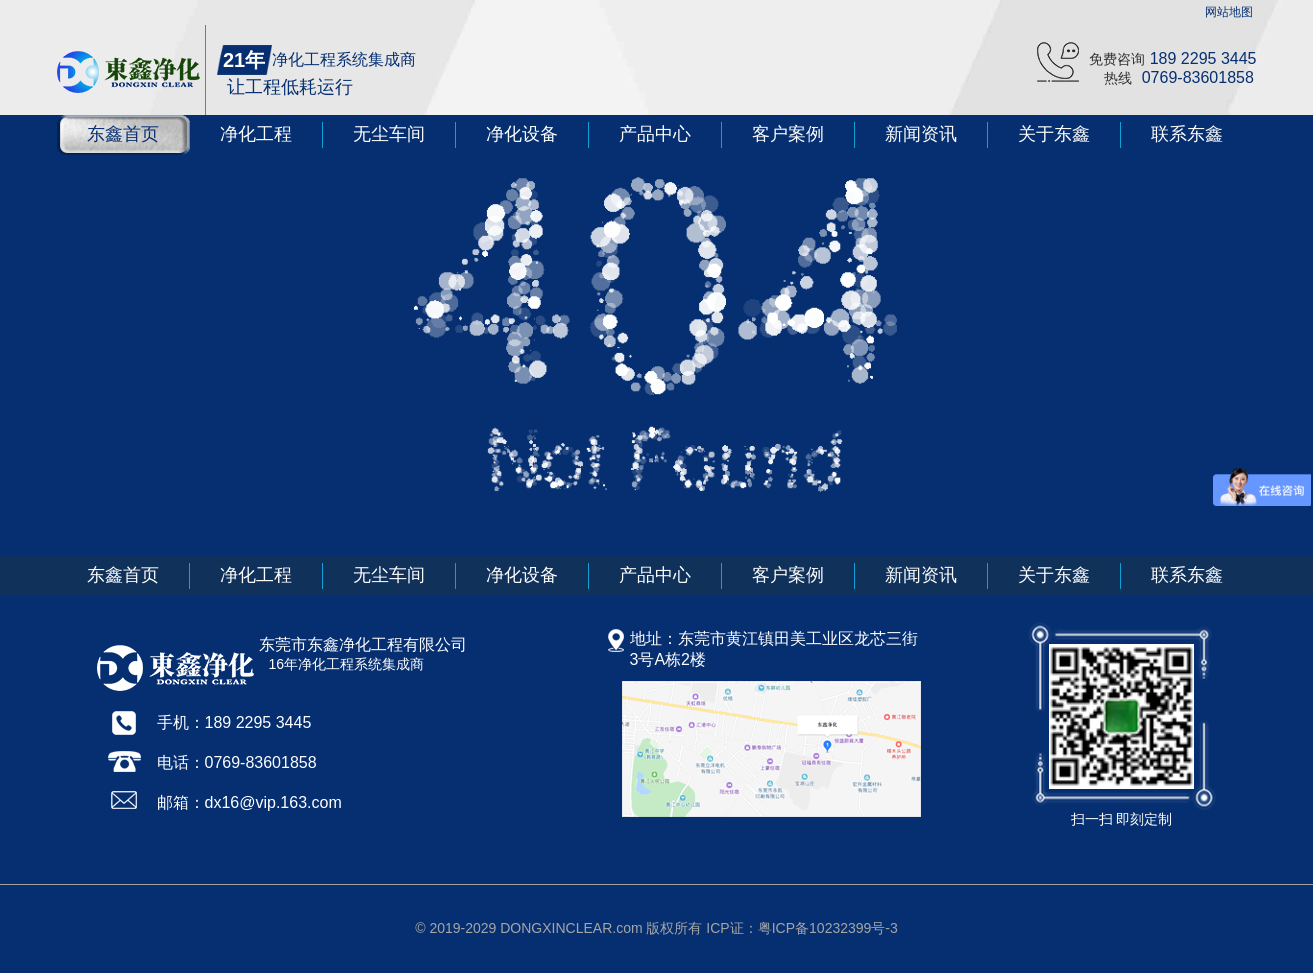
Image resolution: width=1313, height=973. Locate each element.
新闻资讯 (921, 134)
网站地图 (1229, 12)
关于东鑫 (1054, 134)
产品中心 (655, 134)
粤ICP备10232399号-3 (828, 928)
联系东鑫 (1187, 134)
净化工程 (256, 134)
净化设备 (522, 134)
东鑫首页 (123, 134)
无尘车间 (389, 134)
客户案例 (788, 134)
